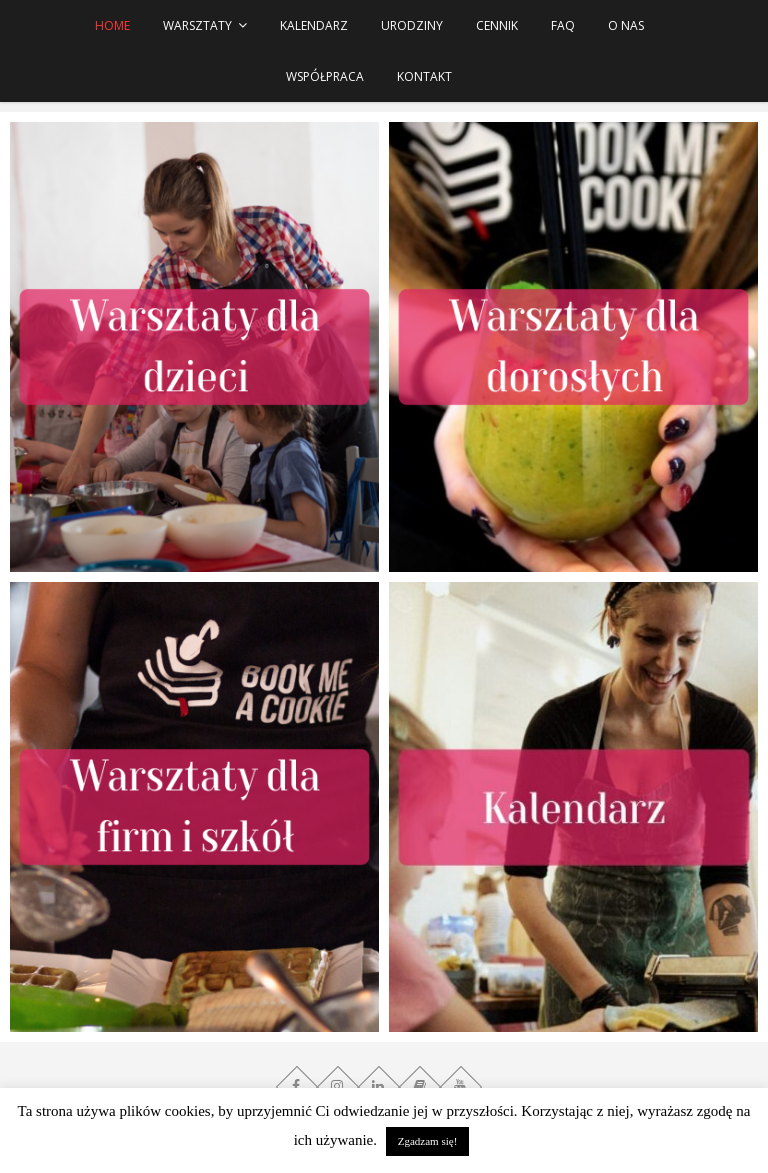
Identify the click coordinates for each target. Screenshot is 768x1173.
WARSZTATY (197, 25)
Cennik (497, 25)
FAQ (563, 25)
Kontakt (424, 76)
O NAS (626, 25)
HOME (112, 25)
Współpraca (325, 76)
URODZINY (412, 25)
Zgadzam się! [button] (428, 1141)
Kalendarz (314, 25)
